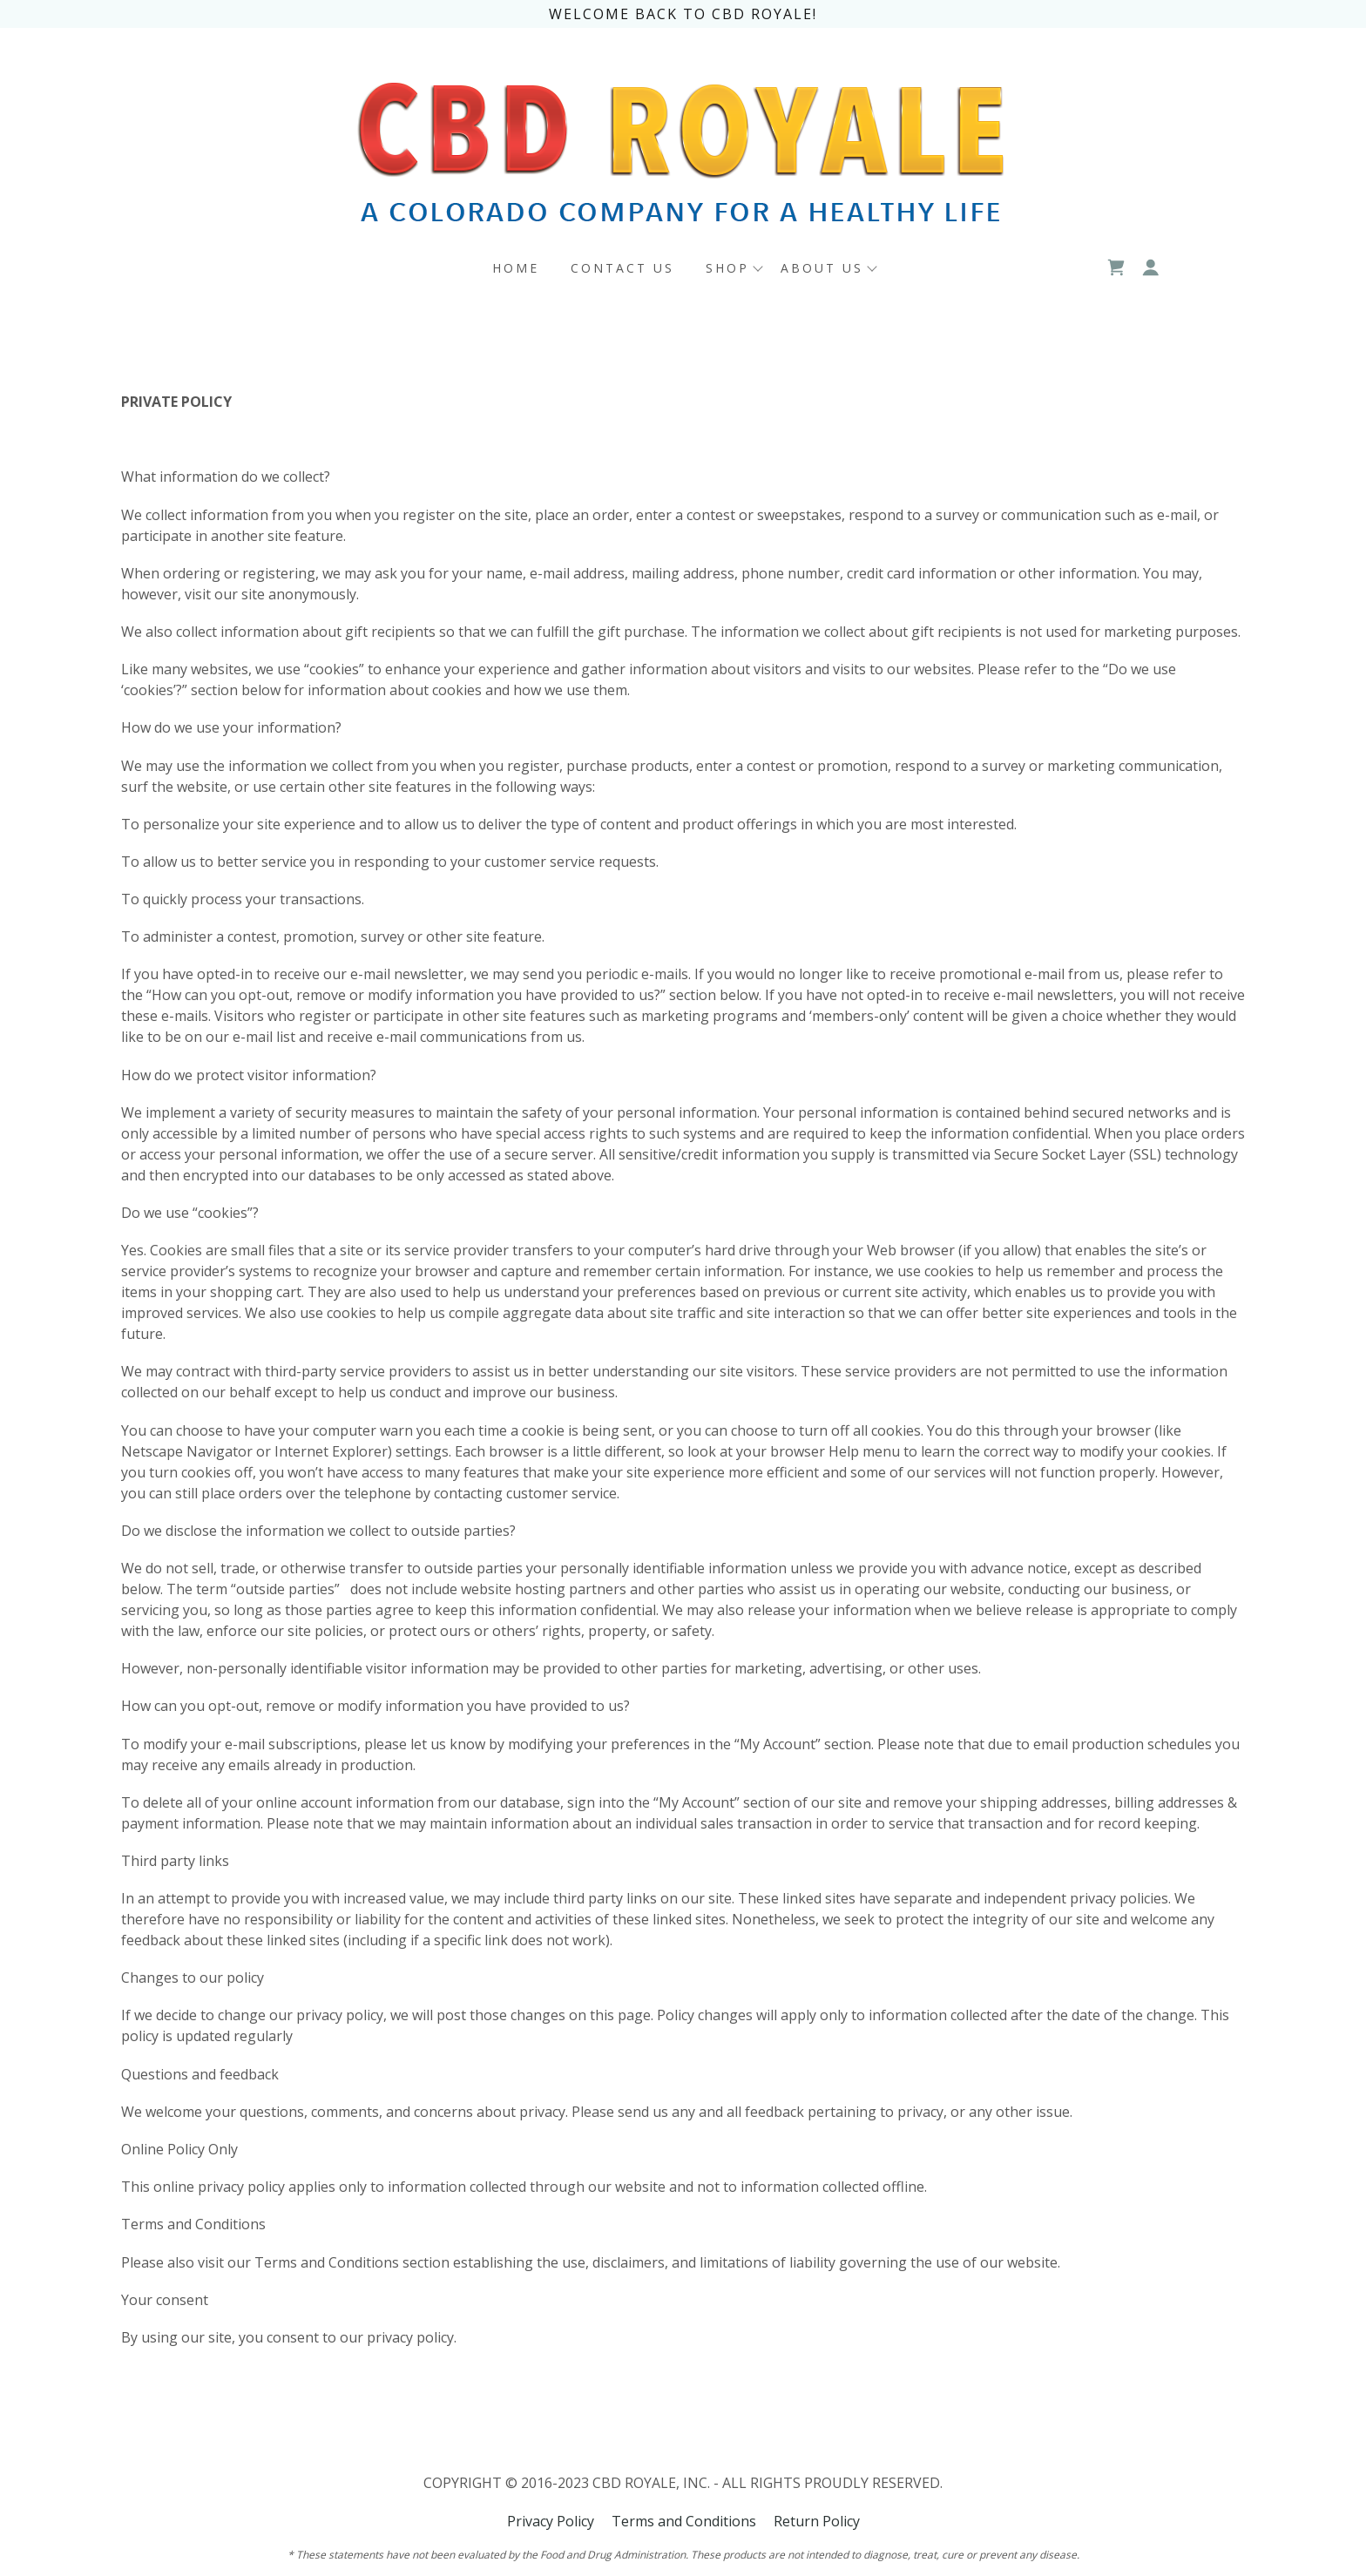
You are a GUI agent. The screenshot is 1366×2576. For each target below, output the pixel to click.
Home (515, 268)
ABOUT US (822, 268)
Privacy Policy (550, 2521)
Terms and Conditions (684, 2521)
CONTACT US (622, 268)
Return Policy (817, 2521)
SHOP (727, 268)
